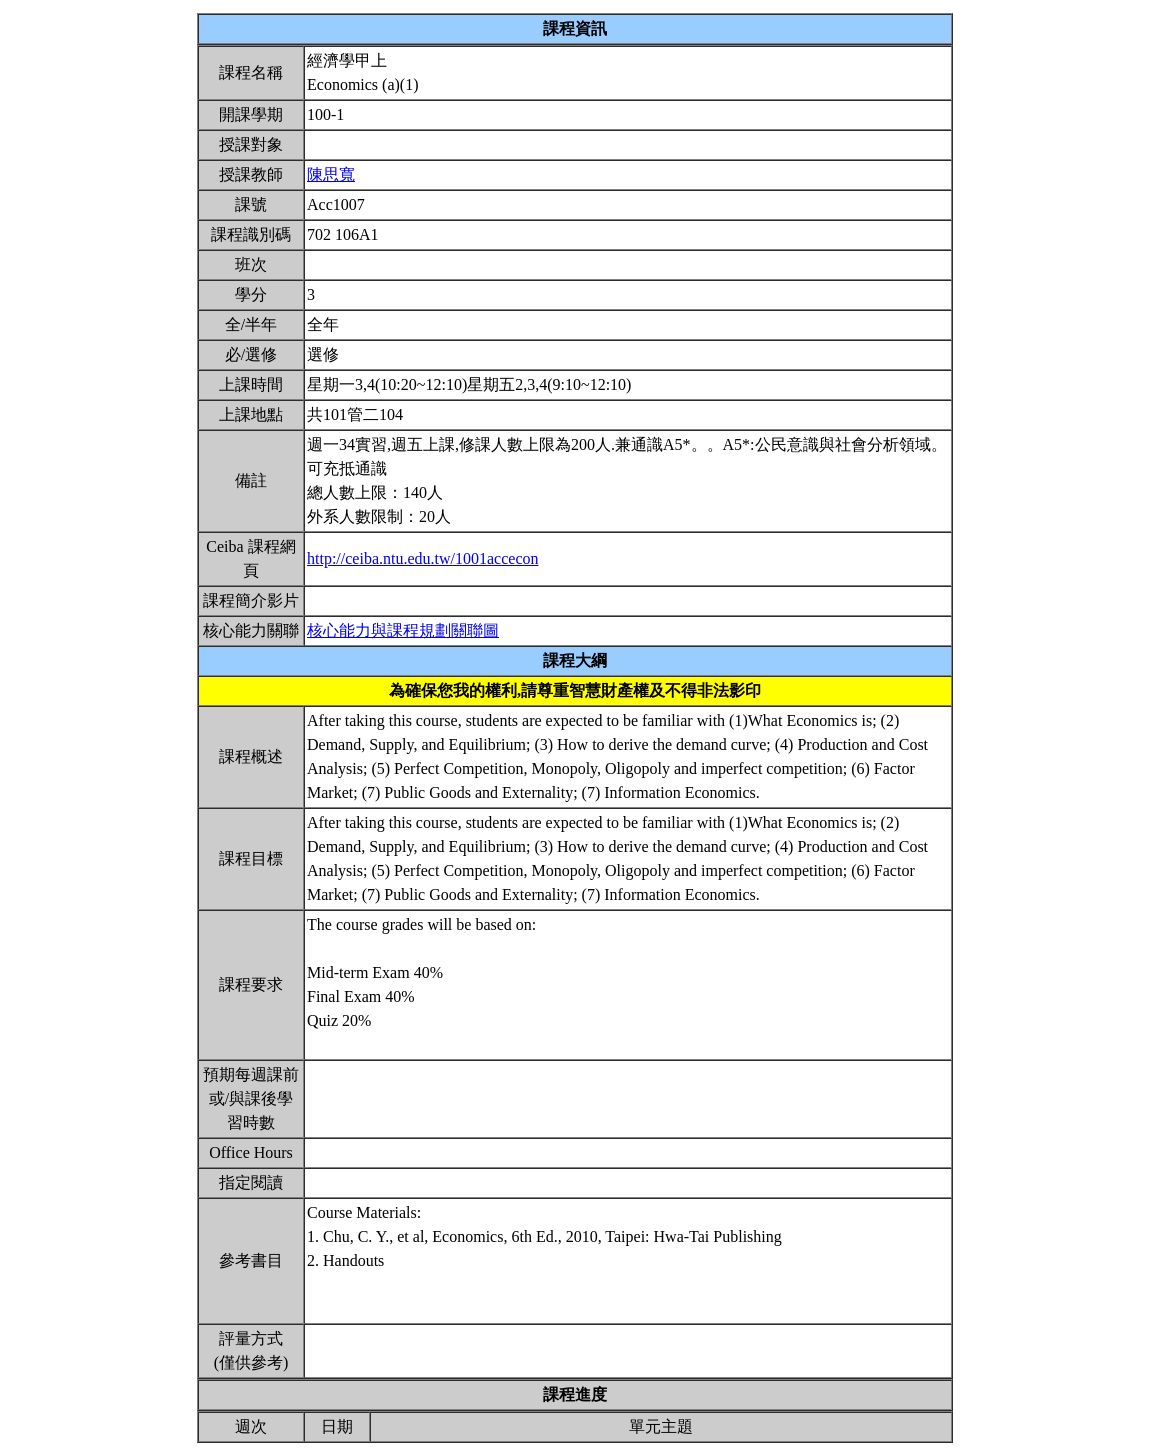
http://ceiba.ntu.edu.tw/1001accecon (422, 558)
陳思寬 (331, 174)
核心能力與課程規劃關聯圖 (403, 630)
